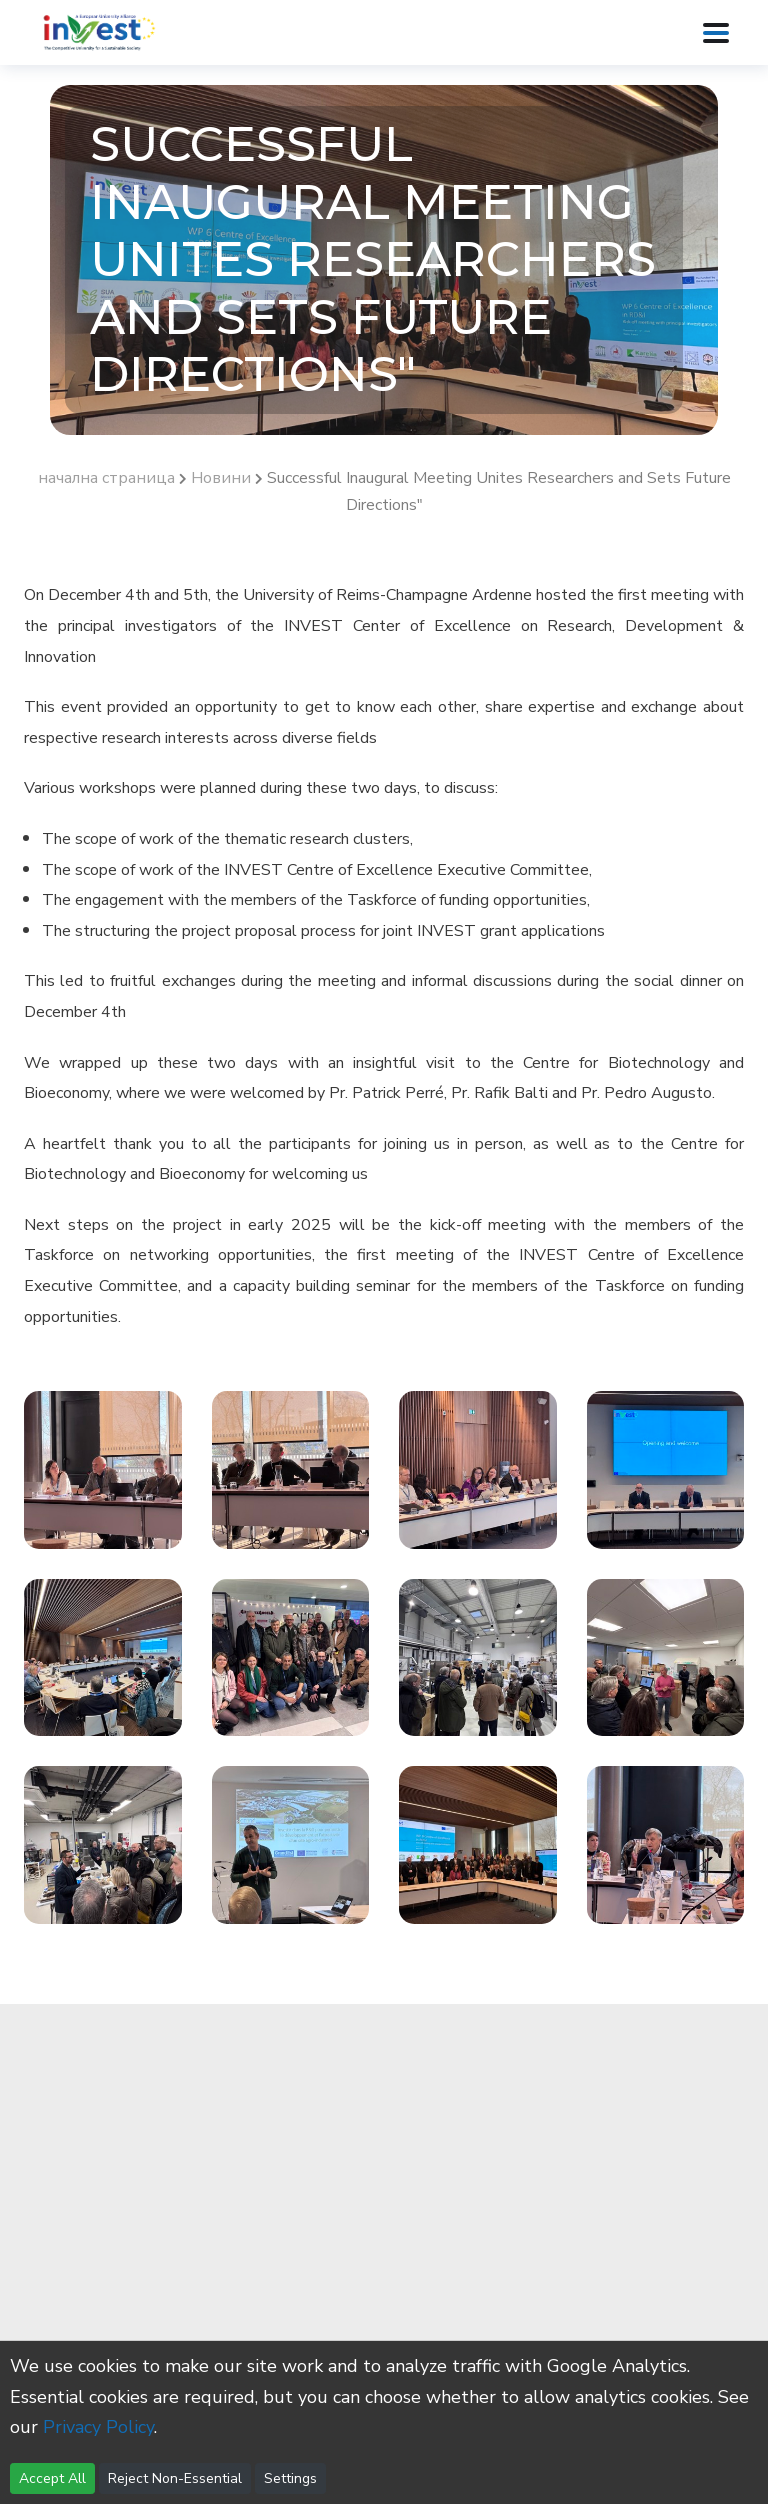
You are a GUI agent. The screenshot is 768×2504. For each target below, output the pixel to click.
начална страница (106, 478)
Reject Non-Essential (175, 2478)
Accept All (52, 2478)
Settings (290, 2478)
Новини (221, 478)
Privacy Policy (98, 2427)
